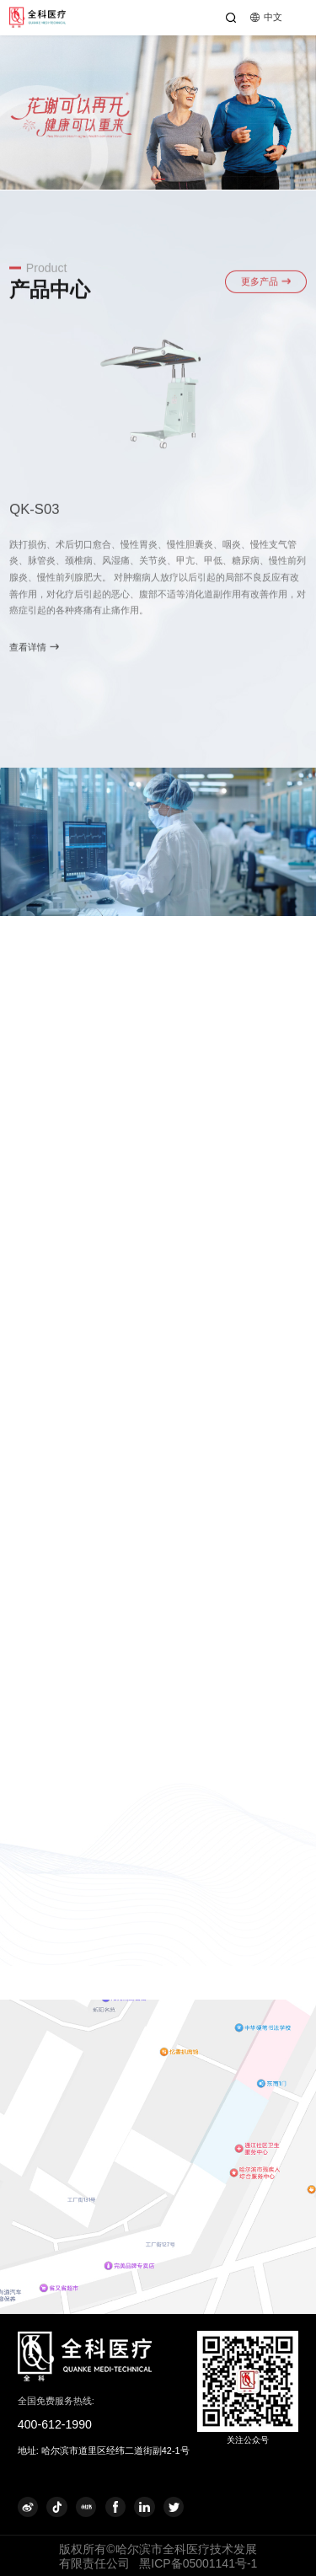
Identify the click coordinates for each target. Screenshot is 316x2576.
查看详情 (34, 652)
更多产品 (266, 287)
